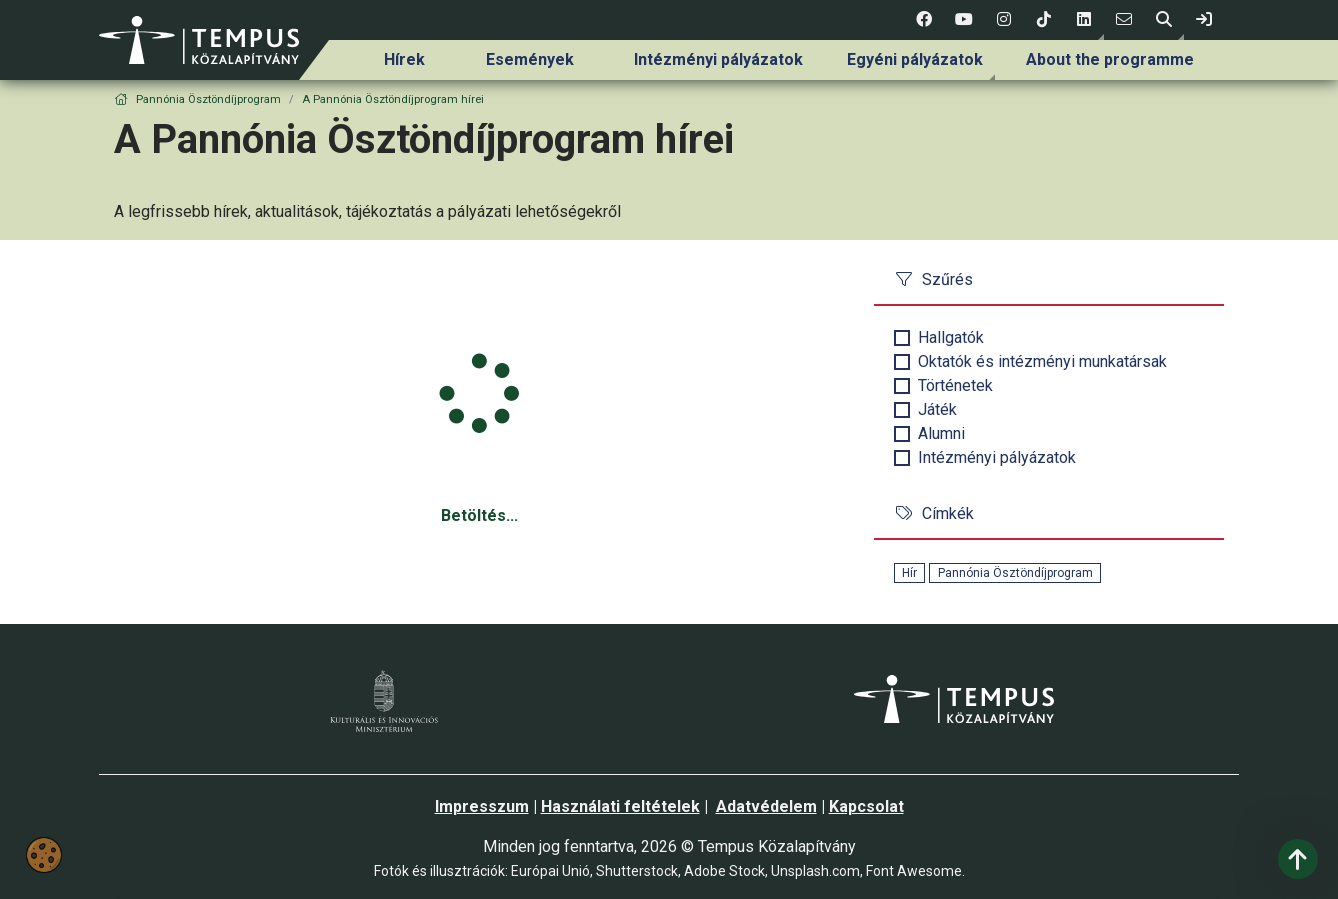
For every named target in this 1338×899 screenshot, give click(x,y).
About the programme (1110, 59)
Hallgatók (951, 337)
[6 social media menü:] (1124, 20)
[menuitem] (405, 60)
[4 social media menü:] (1044, 20)
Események (530, 59)
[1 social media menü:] (924, 20)
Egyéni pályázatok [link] (915, 59)
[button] (1084, 20)
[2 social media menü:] (964, 20)
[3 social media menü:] (1004, 20)
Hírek (404, 59)
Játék (937, 409)
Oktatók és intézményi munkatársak (1042, 361)
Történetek (955, 385)
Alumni (941, 433)
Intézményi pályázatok (718, 59)
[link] (1204, 20)
